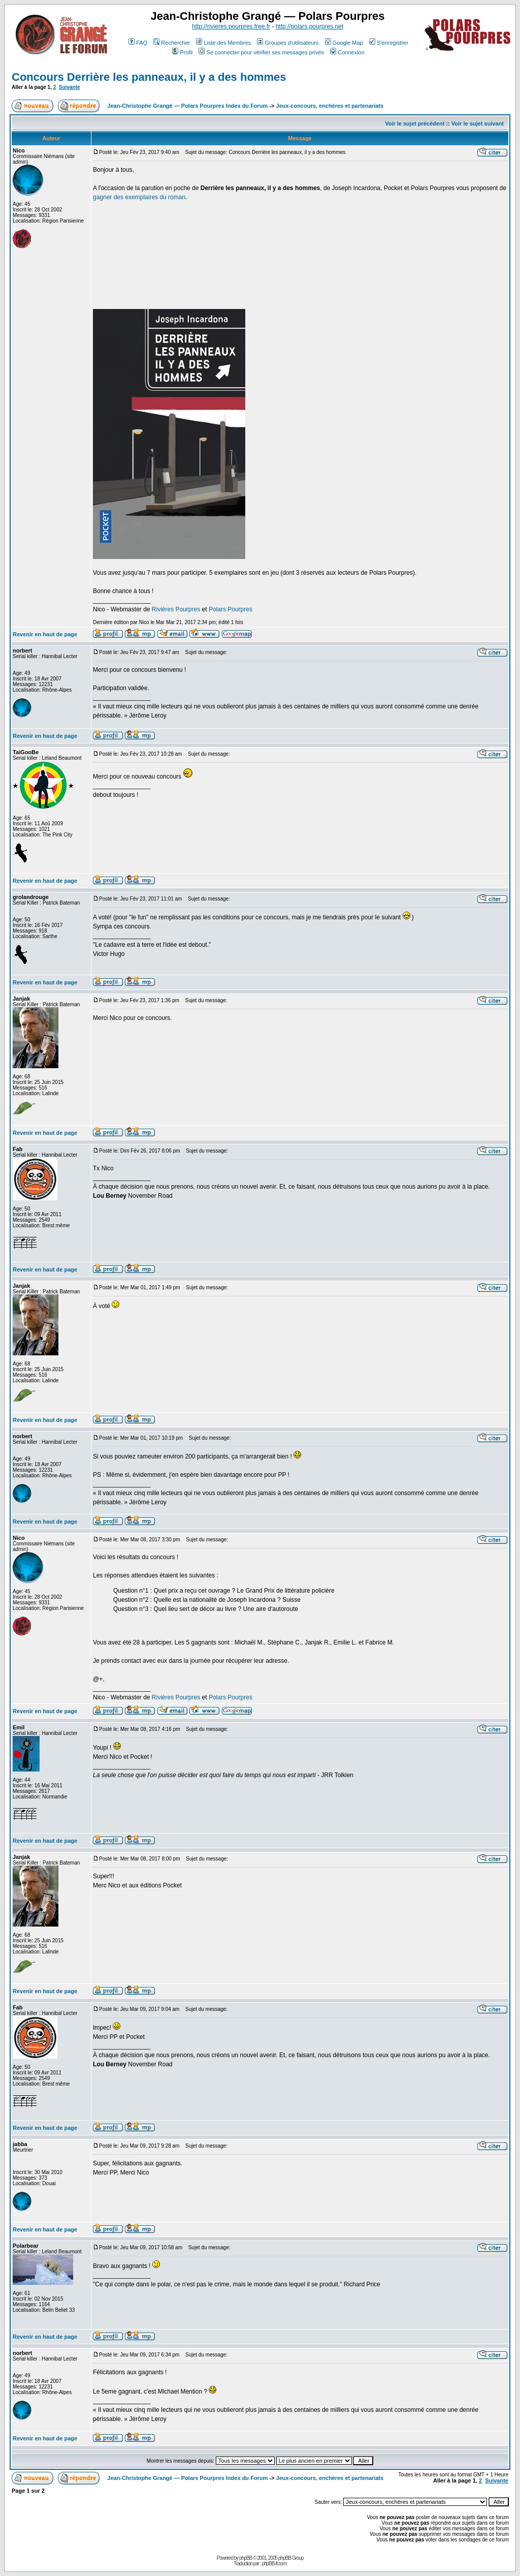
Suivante (69, 87)
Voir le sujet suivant (477, 123)
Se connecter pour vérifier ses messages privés (261, 52)
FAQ (137, 43)
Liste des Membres (223, 43)
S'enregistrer (388, 43)
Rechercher (171, 43)
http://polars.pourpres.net (309, 26)
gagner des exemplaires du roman (139, 197)
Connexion (347, 52)
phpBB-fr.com (274, 2563)
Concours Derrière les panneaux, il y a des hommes (149, 77)
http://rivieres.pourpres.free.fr (231, 26)
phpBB (245, 2558)
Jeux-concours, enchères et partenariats (330, 106)
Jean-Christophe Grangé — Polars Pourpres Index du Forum (187, 106)
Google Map (344, 43)
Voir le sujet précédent (414, 123)
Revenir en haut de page (45, 634)
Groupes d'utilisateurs (287, 43)
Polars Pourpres (230, 609)
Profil (182, 52)
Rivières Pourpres (176, 609)
